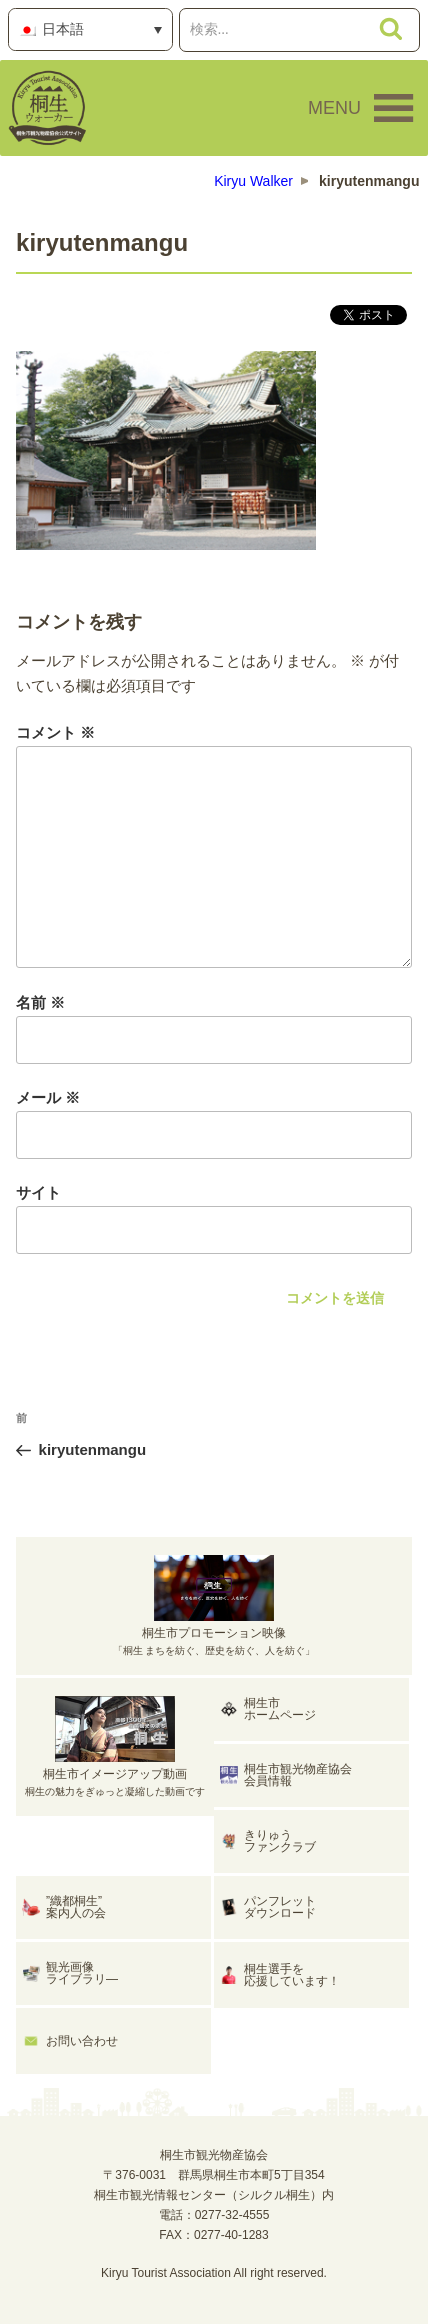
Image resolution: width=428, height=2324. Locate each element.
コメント (55, 732)
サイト (38, 1192)
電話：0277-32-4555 (214, 2215)
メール (48, 1097)
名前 (40, 1002)
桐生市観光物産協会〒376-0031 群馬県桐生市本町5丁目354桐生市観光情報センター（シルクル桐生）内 (214, 2175)
